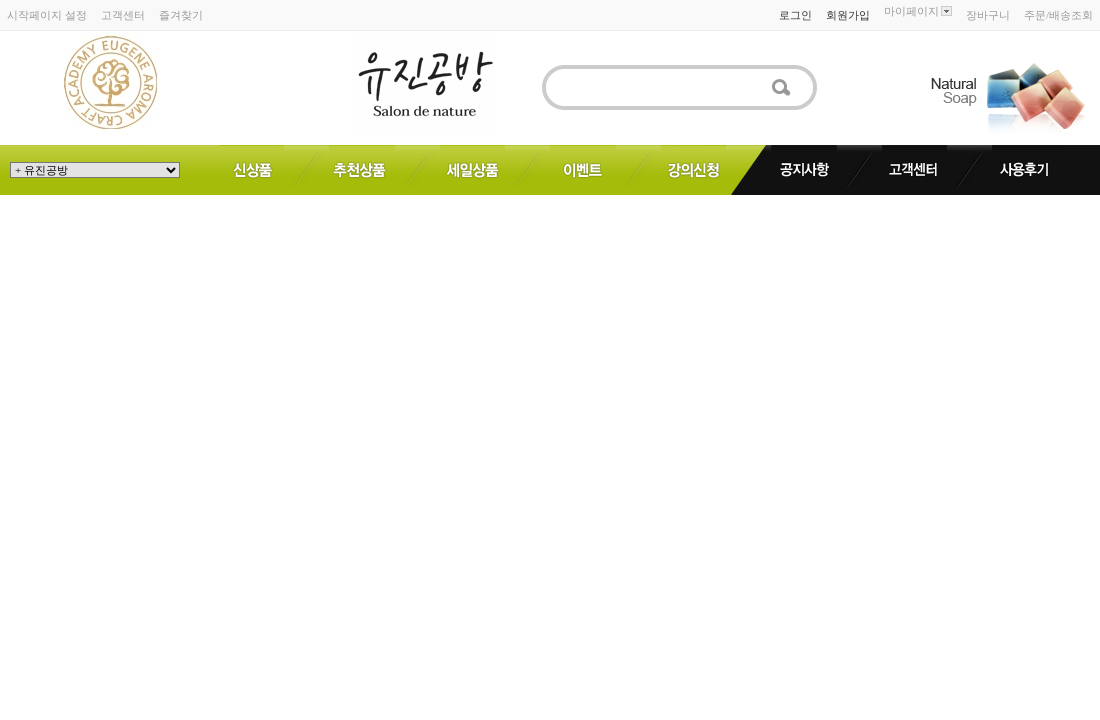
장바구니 (988, 15)
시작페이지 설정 (47, 15)
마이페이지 (918, 11)
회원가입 (848, 15)
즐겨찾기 (181, 15)
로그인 (795, 15)
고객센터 (123, 15)
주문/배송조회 (1058, 15)
